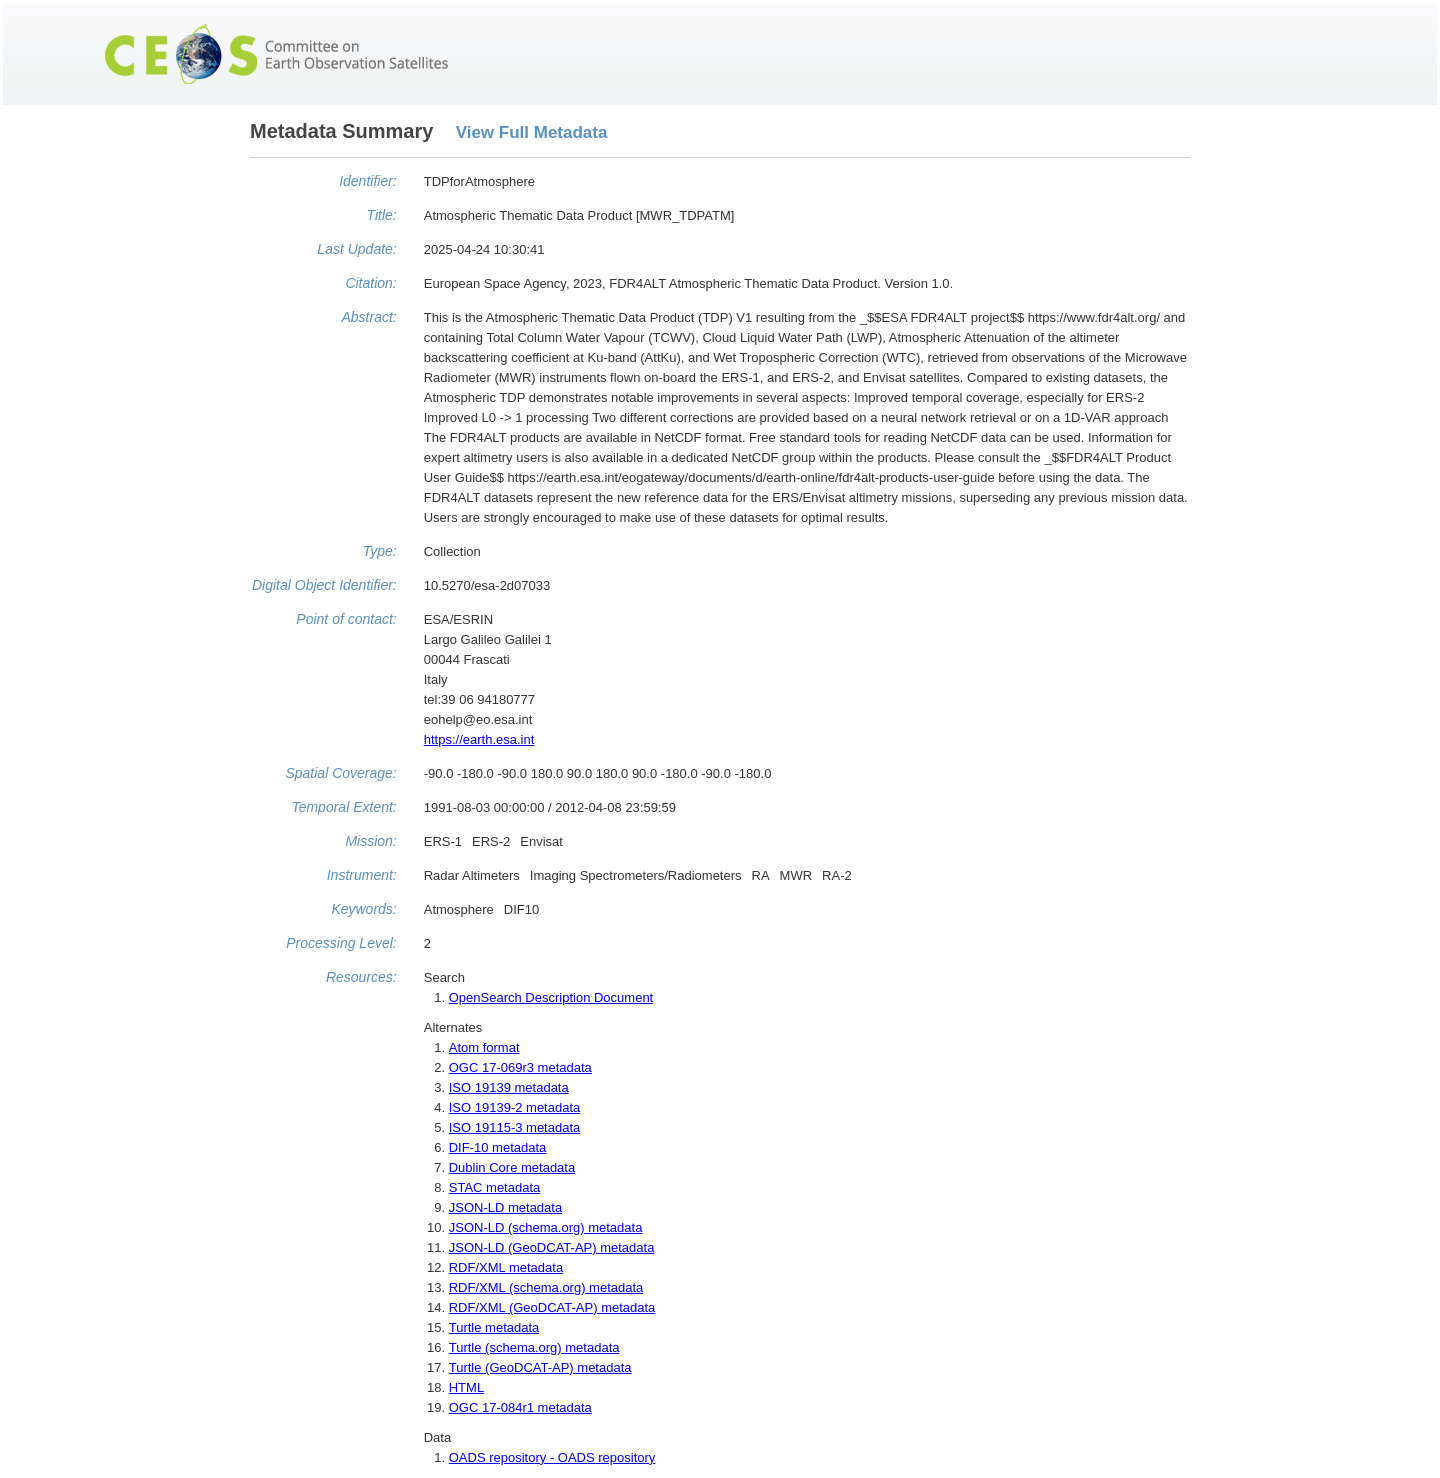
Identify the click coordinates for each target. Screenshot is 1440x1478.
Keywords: (363, 909)
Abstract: (368, 317)
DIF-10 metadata (498, 1147)
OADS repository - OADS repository (552, 1457)
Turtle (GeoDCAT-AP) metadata (540, 1367)
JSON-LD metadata (505, 1207)
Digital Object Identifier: (324, 585)
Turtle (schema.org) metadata (534, 1347)
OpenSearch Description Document (551, 997)
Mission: (370, 841)
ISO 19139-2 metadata (515, 1107)
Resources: (361, 977)
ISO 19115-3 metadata (515, 1127)
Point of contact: (346, 619)
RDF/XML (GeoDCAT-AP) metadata (552, 1307)
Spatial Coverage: (340, 773)
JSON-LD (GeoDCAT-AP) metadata (552, 1247)
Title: (382, 215)
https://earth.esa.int (479, 739)
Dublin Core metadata (512, 1167)
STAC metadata (495, 1187)
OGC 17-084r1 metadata (520, 1407)
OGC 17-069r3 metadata (520, 1067)
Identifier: (368, 181)
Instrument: (362, 875)
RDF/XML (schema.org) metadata (546, 1287)
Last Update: (356, 249)
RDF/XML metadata (506, 1267)
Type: (380, 551)
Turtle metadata (494, 1327)
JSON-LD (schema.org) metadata (546, 1227)
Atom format (484, 1047)
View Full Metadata (532, 132)
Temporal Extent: (343, 807)
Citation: (370, 283)
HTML (466, 1387)
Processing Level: (341, 943)
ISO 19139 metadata (509, 1087)
